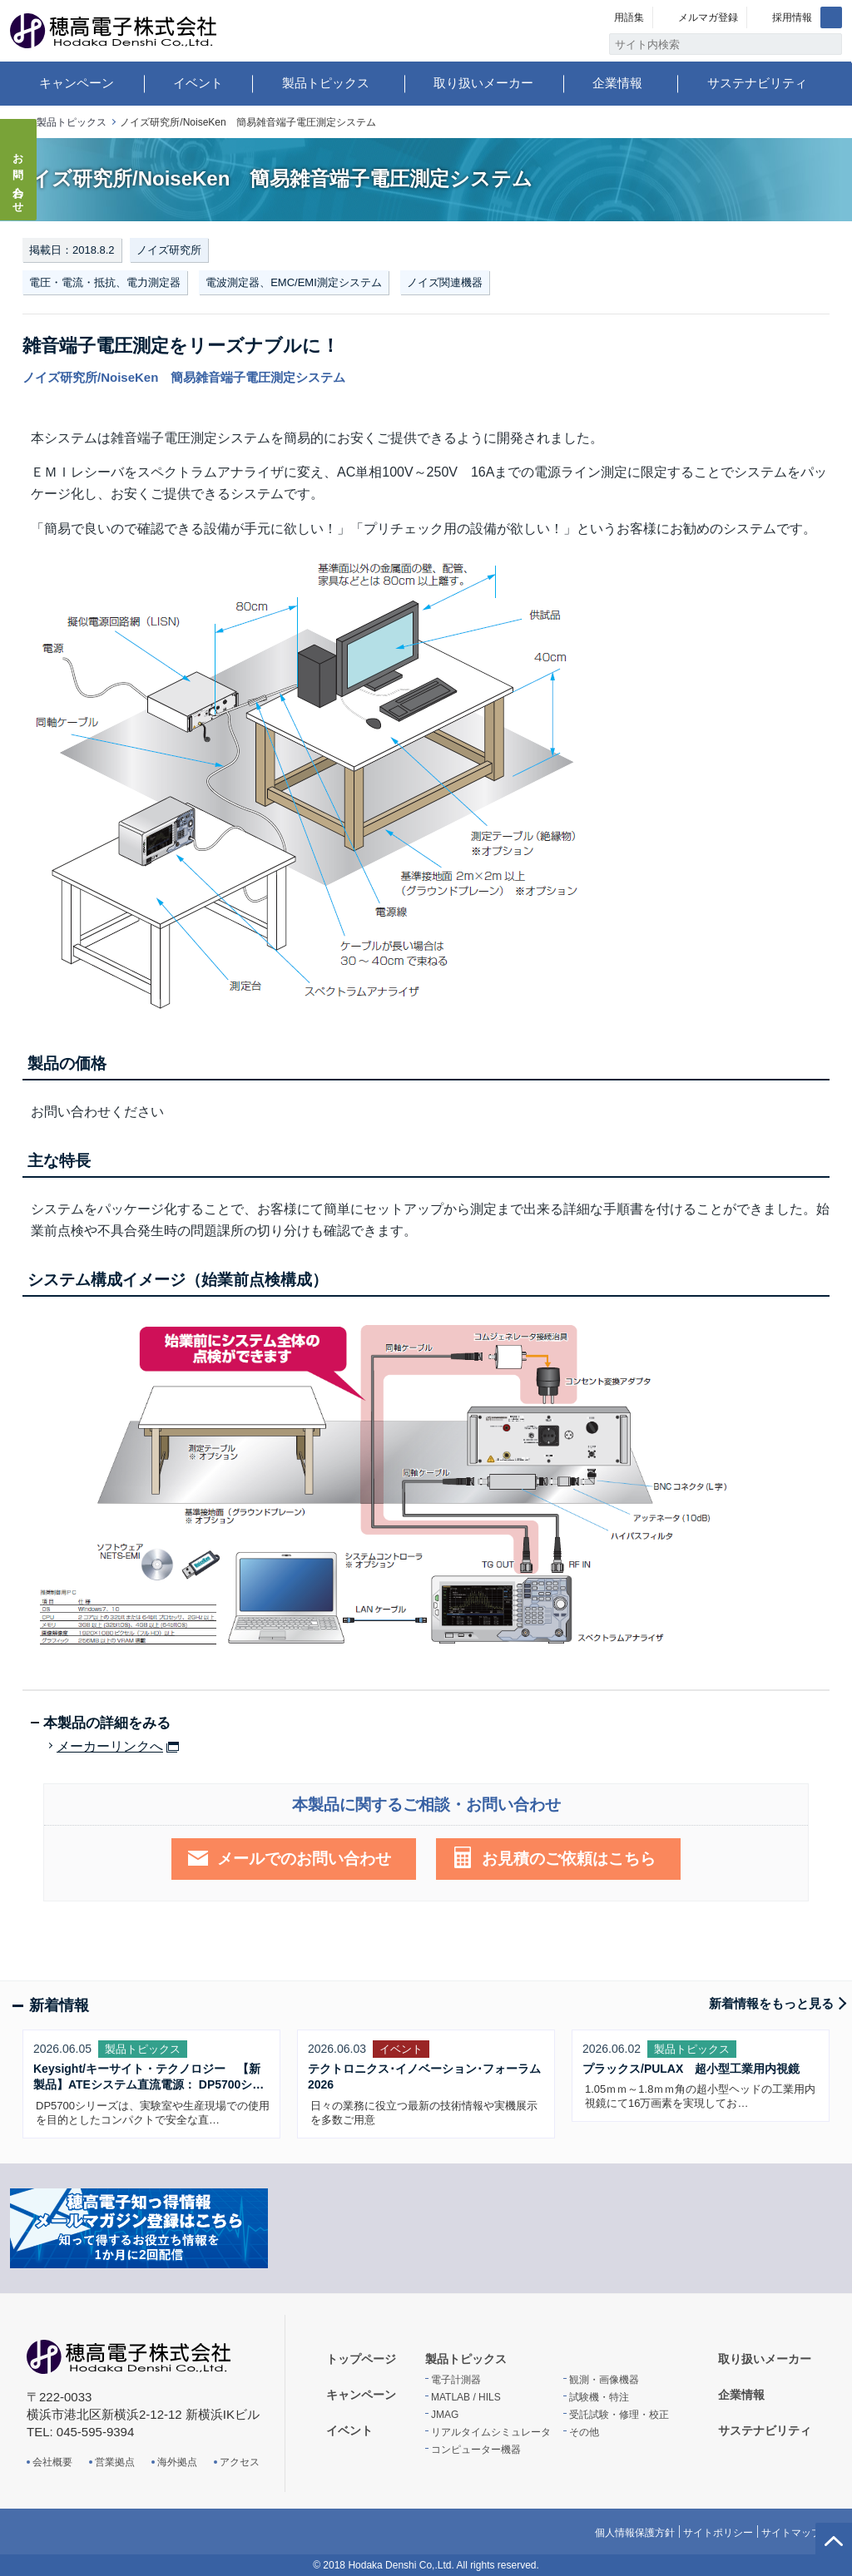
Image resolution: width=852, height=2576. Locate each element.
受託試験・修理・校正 (619, 2414)
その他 (584, 2432)
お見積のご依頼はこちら (569, 1858)
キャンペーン (76, 83)
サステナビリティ (757, 83)
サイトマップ (791, 2533)
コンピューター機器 (476, 2449)
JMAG (444, 2414)
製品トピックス (325, 83)
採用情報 (792, 17)
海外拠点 (177, 2462)
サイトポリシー (718, 2533)
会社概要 (52, 2462)
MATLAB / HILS (466, 2397)
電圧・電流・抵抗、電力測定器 (105, 282)
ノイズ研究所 (168, 250)
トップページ (361, 2359)
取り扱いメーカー (483, 83)
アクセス (240, 2462)
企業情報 (617, 83)
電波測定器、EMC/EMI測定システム (294, 282)
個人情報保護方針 (635, 2533)
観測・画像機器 (604, 2380)
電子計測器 (456, 2380)
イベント (198, 83)
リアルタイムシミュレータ (491, 2432)
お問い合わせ (18, 178)
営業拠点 (115, 2462)
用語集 (629, 17)
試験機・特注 (599, 2397)
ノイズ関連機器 (445, 282)
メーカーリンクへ (110, 1746)
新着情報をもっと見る (771, 2003)
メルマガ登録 (708, 17)
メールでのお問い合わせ (304, 1858)
